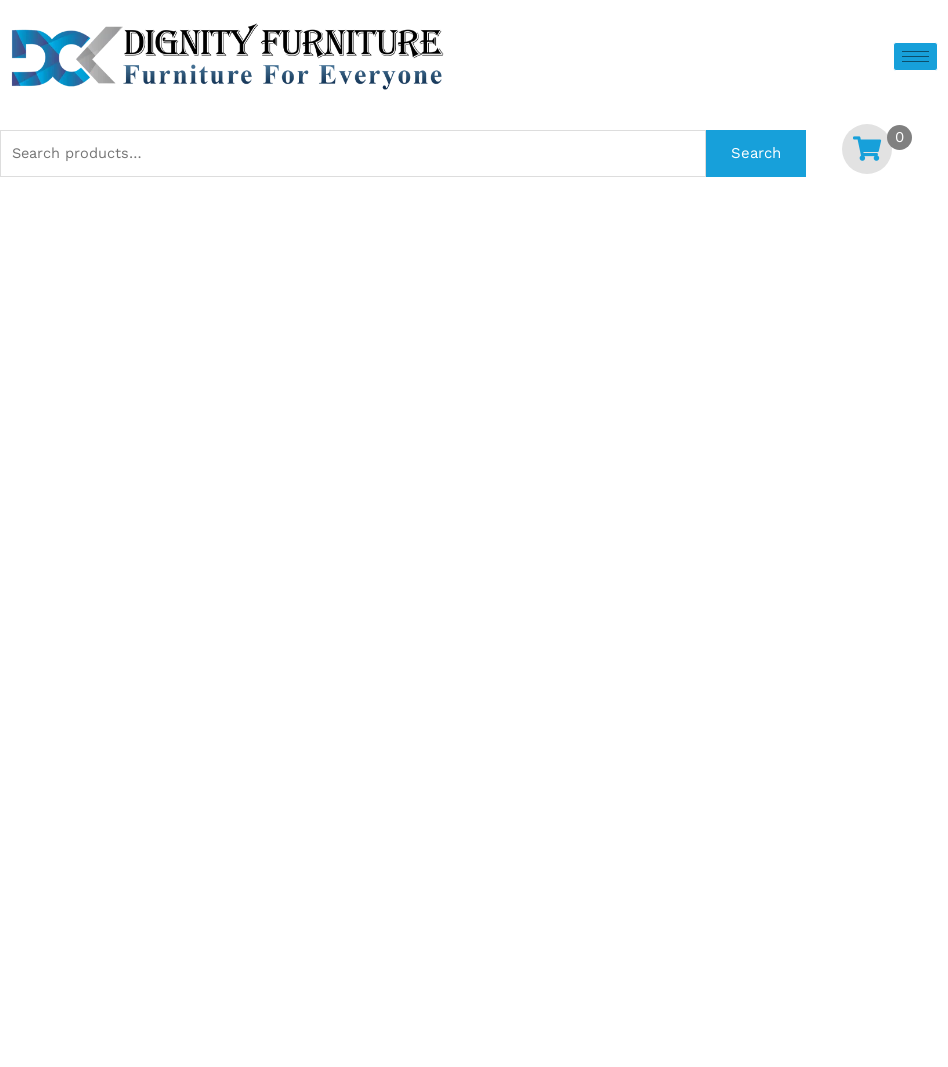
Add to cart (665, 476)
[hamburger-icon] (915, 56)
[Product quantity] (236, 473)
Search (756, 153)
